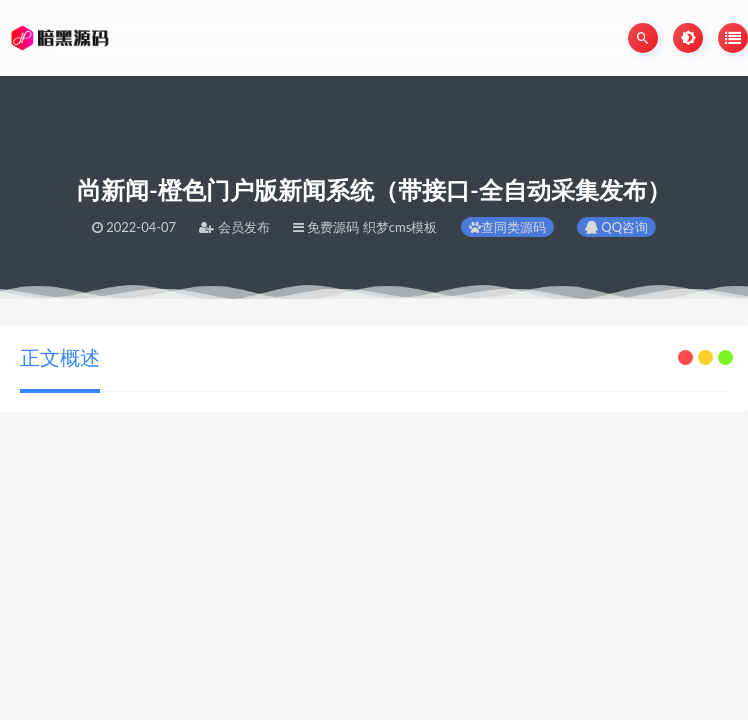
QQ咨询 (616, 227)
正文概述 (60, 357)
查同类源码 (507, 227)
